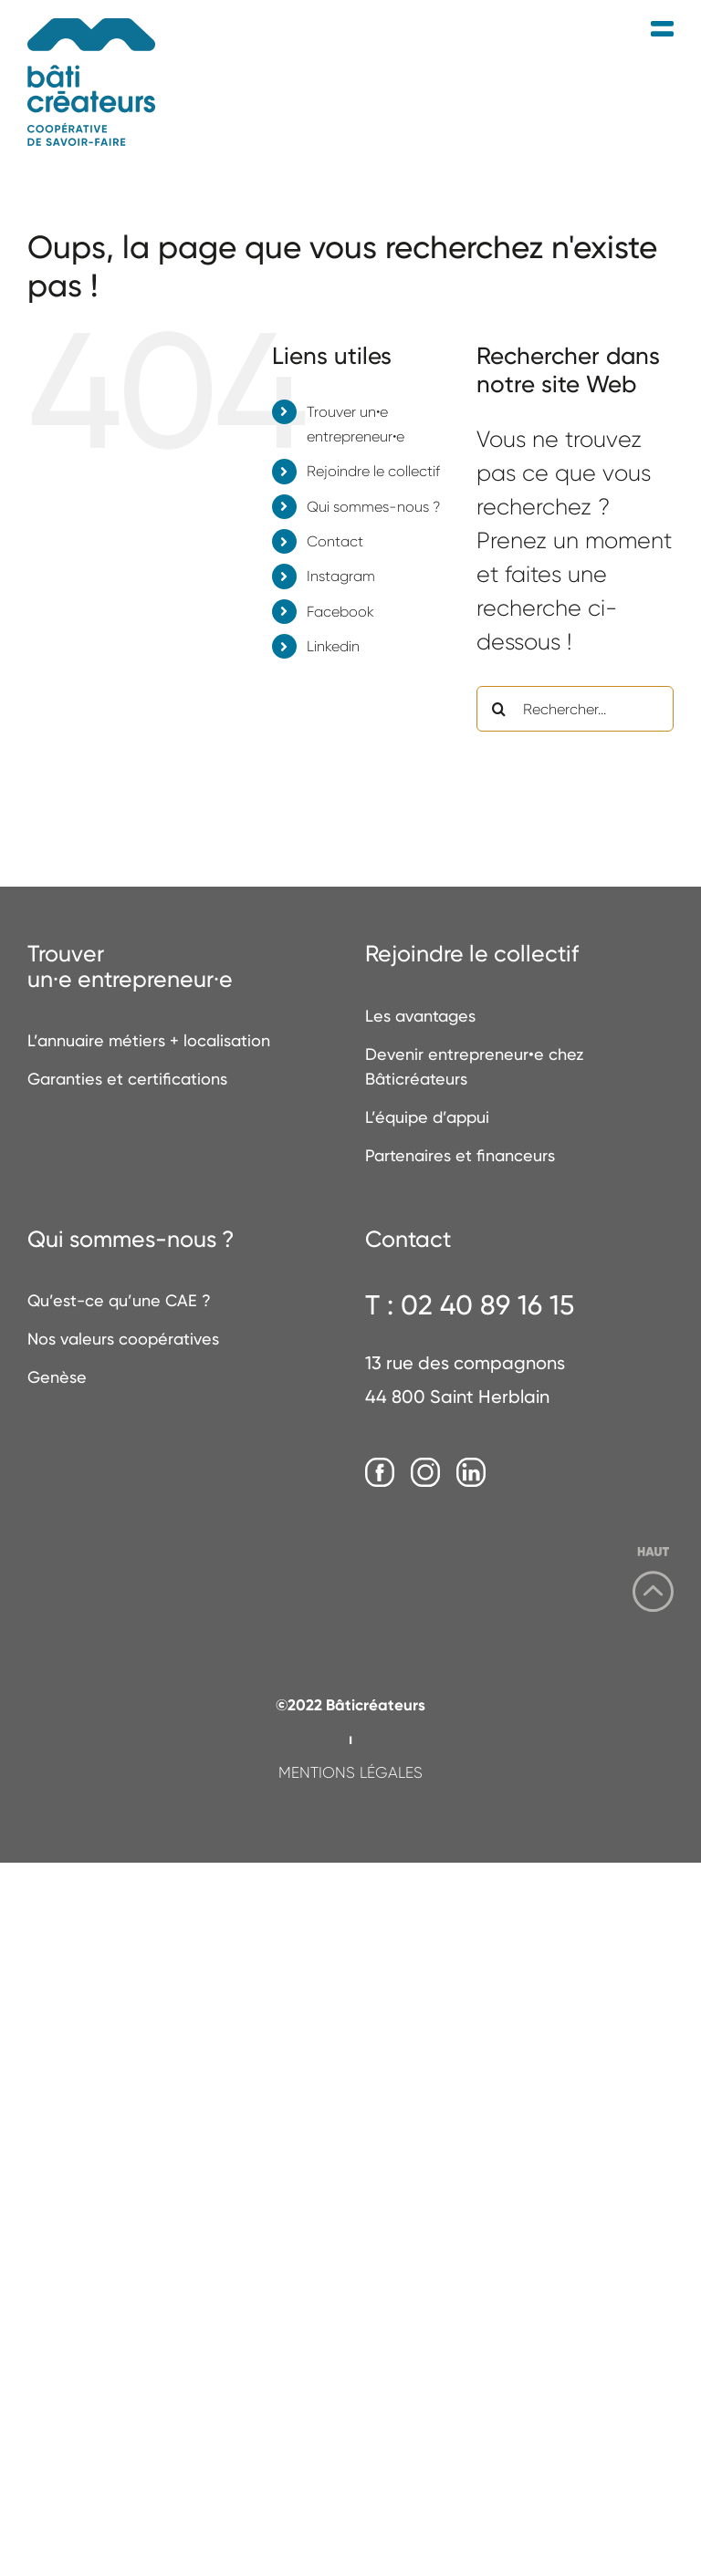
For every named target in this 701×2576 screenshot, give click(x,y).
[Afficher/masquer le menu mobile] (662, 29)
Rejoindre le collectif (373, 471)
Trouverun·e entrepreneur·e (130, 966)
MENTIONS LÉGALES (350, 1772)
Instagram (341, 576)
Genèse (57, 1377)
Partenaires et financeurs (460, 1155)
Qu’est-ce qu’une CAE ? (119, 1300)
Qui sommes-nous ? (373, 506)
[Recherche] (499, 709)
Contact (335, 541)
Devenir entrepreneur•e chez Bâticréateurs (474, 1066)
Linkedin (333, 646)
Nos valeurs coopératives (123, 1338)
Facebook (340, 611)
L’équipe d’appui (427, 1117)
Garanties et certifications (127, 1078)
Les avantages (420, 1015)
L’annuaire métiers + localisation (148, 1040)
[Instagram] (425, 1473)
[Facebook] (379, 1473)
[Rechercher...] (575, 709)
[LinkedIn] (471, 1473)
